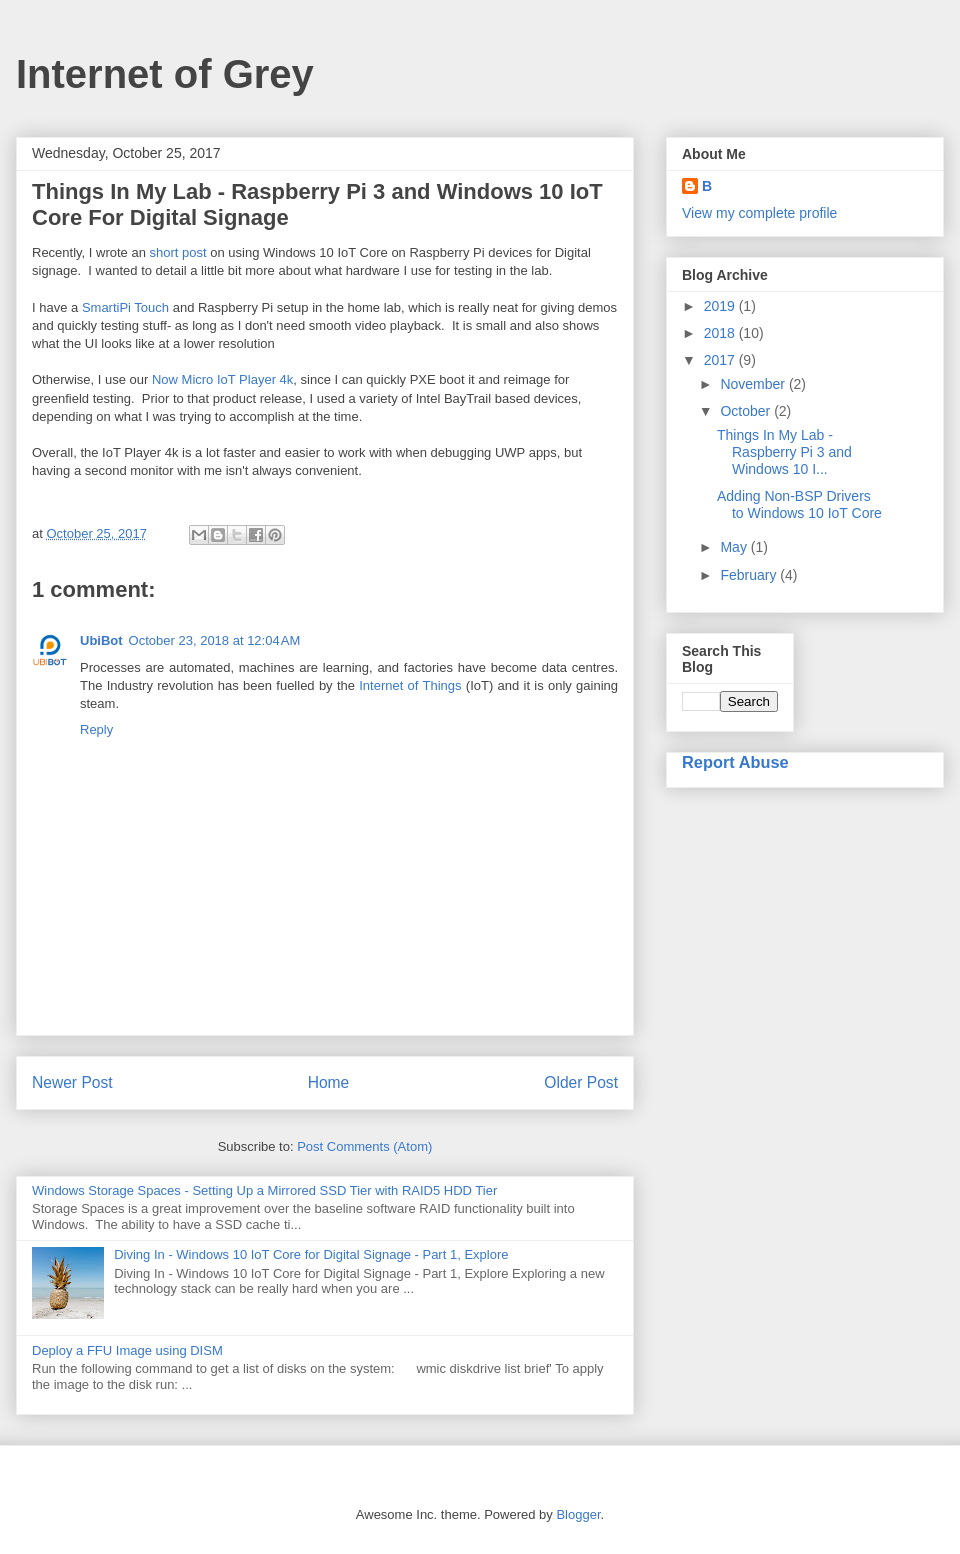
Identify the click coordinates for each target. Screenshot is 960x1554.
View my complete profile (759, 213)
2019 (721, 306)
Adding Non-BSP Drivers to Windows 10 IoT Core (799, 504)
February (750, 575)
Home (329, 1082)
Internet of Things (410, 685)
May (735, 547)
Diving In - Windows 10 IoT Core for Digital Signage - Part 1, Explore (311, 1254)
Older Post (581, 1082)
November (754, 384)
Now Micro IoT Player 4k (222, 379)
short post (178, 252)
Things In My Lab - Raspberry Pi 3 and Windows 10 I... (784, 452)
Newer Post (72, 1082)
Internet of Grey (165, 74)
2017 (721, 360)
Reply (96, 729)
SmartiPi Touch (125, 307)
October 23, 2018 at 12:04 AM (215, 640)
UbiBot (101, 640)
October (747, 411)
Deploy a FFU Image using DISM (127, 1350)
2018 (721, 333)
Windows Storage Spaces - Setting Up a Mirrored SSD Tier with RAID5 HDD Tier (264, 1190)
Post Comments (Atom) (364, 1146)
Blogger (578, 1514)
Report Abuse (735, 762)
